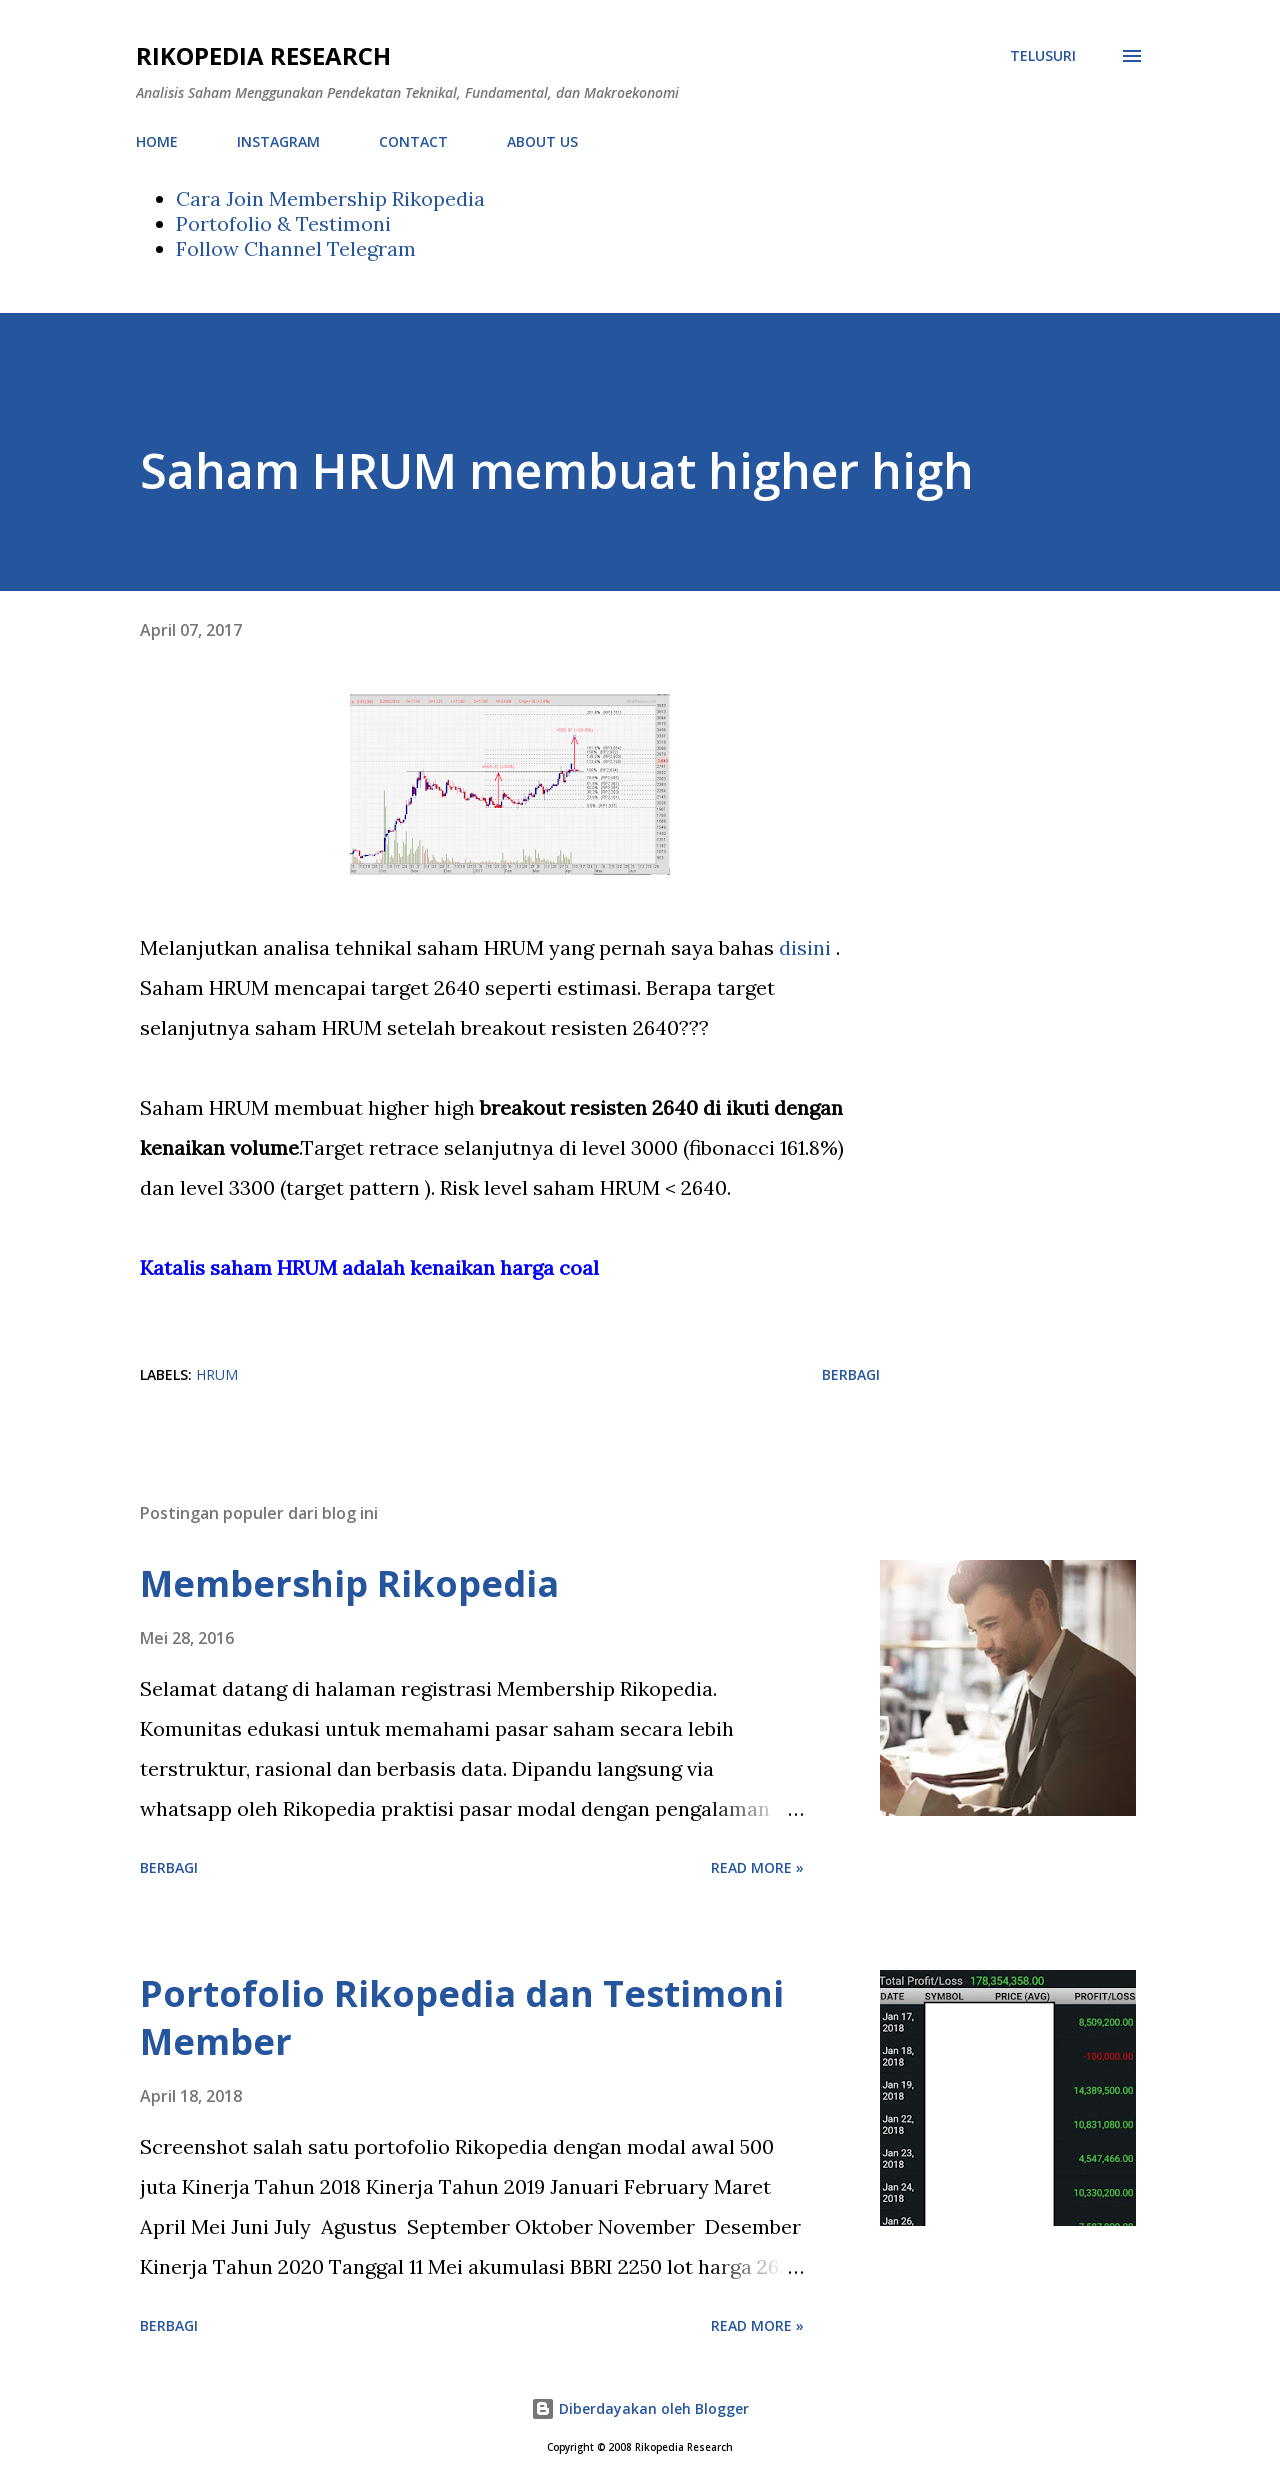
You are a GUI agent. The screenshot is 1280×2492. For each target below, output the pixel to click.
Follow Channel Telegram (296, 248)
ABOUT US (542, 141)
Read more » (757, 1867)
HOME (157, 141)
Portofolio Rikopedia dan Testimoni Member (462, 2017)
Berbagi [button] (851, 1374)
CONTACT (413, 141)
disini (807, 947)
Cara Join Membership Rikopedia (330, 198)
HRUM (217, 1374)
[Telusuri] (1043, 56)
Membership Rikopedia (349, 1583)
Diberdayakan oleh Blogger (640, 2408)
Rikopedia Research (263, 55)
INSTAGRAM (278, 141)
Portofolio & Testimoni (283, 223)
